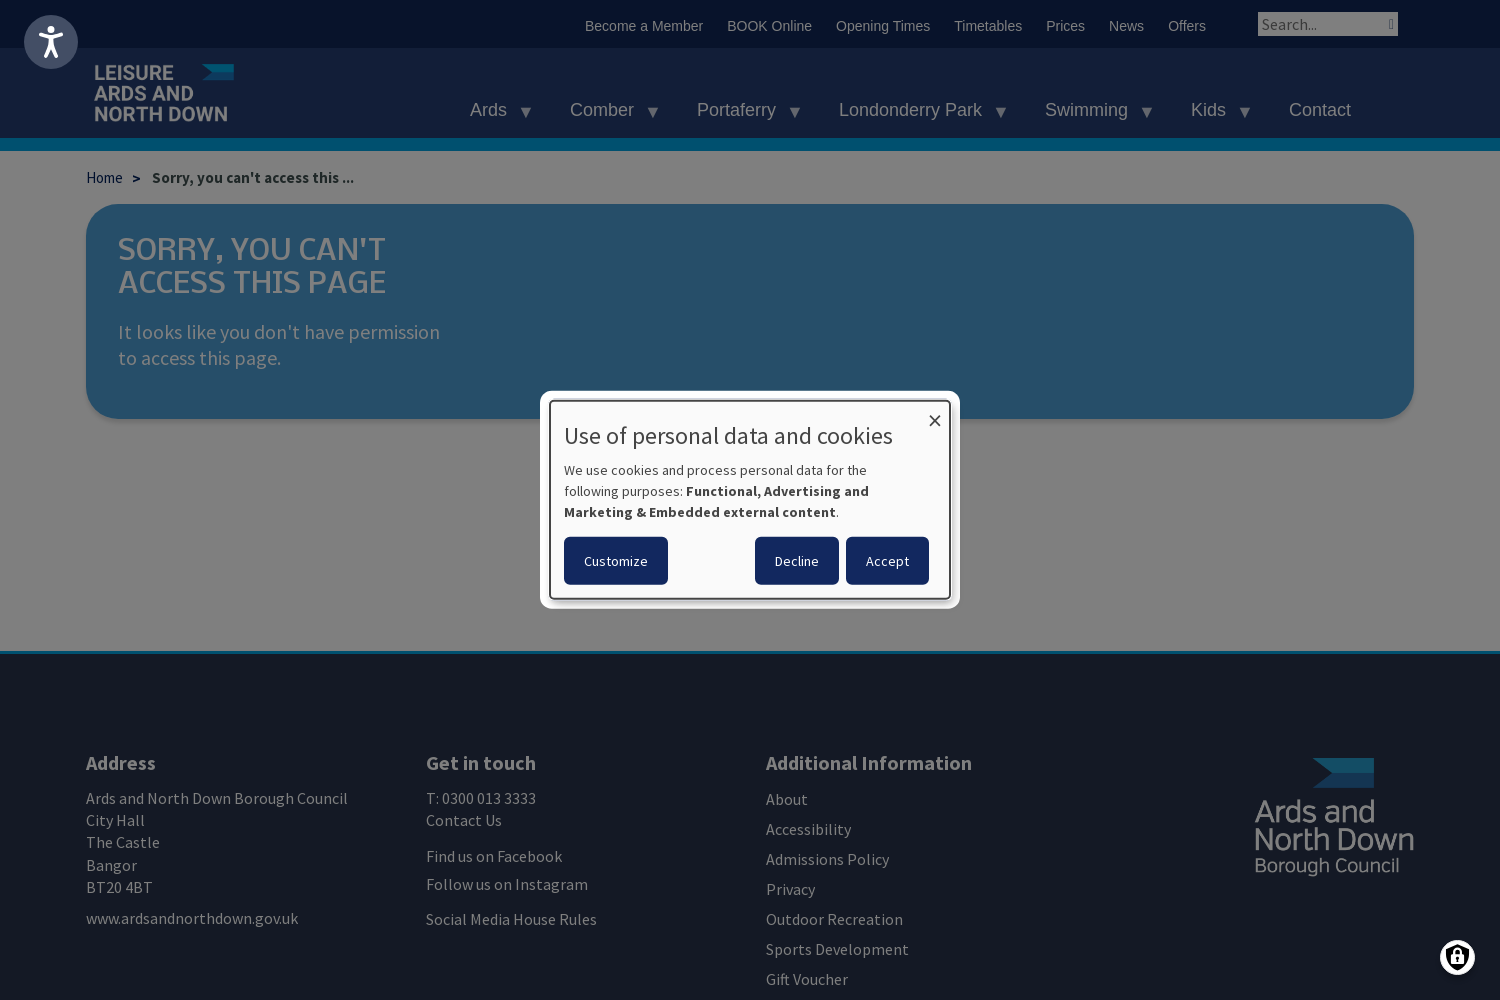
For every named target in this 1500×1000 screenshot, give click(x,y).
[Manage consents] (1457, 957)
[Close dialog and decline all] (935, 413)
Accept (887, 561)
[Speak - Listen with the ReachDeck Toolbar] (51, 42)
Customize (616, 561)
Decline (797, 561)
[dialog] (750, 500)
